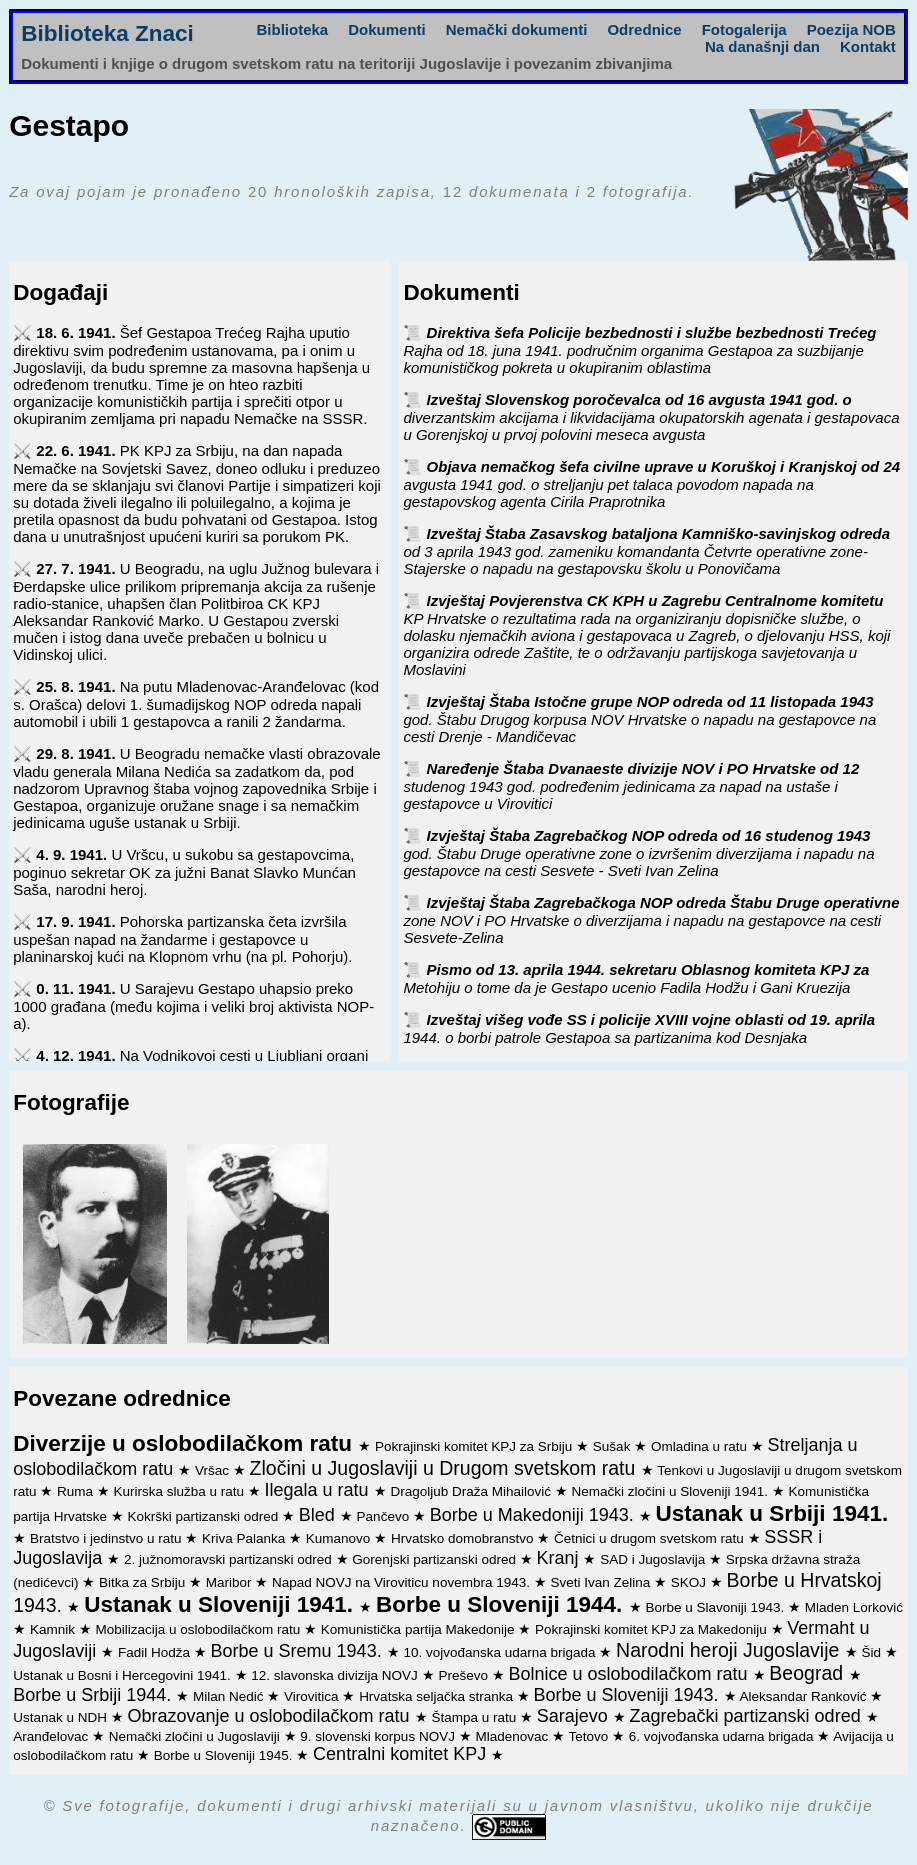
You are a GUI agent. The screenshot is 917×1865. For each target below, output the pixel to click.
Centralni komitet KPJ (402, 1754)
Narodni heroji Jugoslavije (730, 1650)
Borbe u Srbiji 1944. (94, 1695)
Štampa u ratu (475, 1717)
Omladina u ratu (701, 1446)
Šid (873, 1652)
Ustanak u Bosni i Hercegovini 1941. (123, 1675)
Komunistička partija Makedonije (419, 1629)
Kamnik (54, 1629)
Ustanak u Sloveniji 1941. (221, 1604)
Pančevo (385, 1516)
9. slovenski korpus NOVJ (379, 1736)
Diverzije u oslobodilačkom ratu (185, 1443)
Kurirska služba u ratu (180, 1491)
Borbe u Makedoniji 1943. (534, 1515)
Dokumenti (387, 29)
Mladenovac (513, 1736)
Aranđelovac (52, 1736)
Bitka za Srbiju (144, 1582)
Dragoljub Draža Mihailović (472, 1491)
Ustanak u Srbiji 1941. (772, 1513)
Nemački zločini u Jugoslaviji (196, 1736)
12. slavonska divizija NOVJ (336, 1675)
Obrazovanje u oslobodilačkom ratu (270, 1716)
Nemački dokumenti (517, 29)
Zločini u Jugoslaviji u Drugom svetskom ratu (445, 1468)
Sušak (613, 1446)
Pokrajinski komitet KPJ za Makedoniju (653, 1629)
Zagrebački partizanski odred (748, 1716)
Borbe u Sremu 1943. (299, 1651)
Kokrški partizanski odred (204, 1516)
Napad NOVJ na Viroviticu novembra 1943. (403, 1582)
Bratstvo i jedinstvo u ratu (107, 1538)
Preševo (464, 1675)
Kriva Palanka (245, 1538)
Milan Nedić (230, 1696)
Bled (319, 1515)
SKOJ (690, 1582)
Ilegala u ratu (319, 1490)
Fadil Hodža (156, 1652)
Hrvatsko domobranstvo (464, 1538)
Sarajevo (575, 1716)
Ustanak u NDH (62, 1717)
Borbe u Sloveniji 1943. (628, 1695)
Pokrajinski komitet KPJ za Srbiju (475, 1446)
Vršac (214, 1470)
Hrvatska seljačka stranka (438, 1696)
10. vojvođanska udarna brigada (501, 1652)
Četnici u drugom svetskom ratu (651, 1538)
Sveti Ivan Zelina (602, 1582)
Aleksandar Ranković (805, 1696)
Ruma (77, 1491)
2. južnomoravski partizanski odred (230, 1559)
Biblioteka (293, 29)
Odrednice (644, 29)
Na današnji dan (762, 46)
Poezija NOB (851, 29)
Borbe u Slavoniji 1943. (716, 1607)
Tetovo (590, 1736)
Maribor (231, 1582)
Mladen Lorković (854, 1607)
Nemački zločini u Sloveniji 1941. (671, 1491)
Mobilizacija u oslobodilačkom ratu (199, 1629)
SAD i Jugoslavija (654, 1559)
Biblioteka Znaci (107, 33)
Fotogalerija (744, 29)
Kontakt (868, 46)
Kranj (559, 1558)
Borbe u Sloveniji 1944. (502, 1604)
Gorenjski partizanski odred (435, 1559)
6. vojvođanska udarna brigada (723, 1736)
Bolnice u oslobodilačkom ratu (630, 1674)
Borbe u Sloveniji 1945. (225, 1755)
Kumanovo (340, 1538)
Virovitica (313, 1696)
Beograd (808, 1673)
